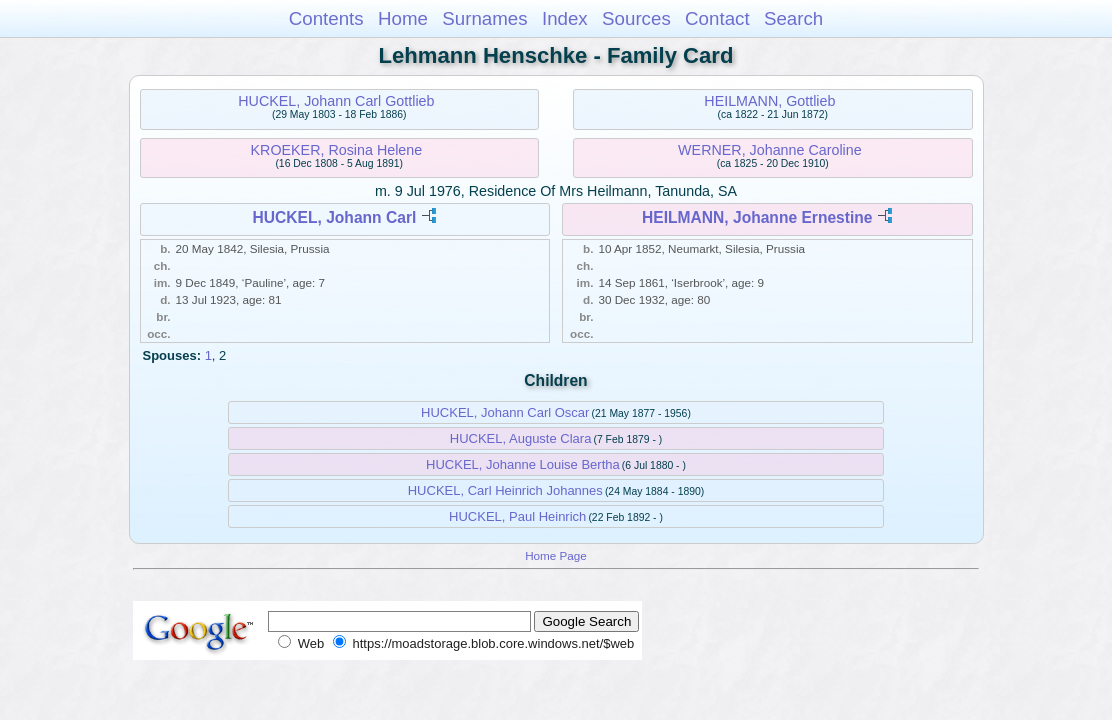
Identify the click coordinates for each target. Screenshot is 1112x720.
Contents (326, 18)
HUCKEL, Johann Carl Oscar (505, 412)
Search (793, 18)
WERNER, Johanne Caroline (770, 150)
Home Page (556, 555)
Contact (717, 18)
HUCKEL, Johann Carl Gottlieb (336, 101)
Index (565, 18)
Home (403, 18)
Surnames (484, 18)
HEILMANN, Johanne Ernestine (757, 217)
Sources (636, 18)
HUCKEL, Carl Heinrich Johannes (505, 490)
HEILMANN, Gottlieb (769, 101)
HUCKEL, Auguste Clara (521, 438)
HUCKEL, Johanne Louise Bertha (523, 464)
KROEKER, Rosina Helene (337, 150)
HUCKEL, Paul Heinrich (517, 516)
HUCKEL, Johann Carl (335, 217)
